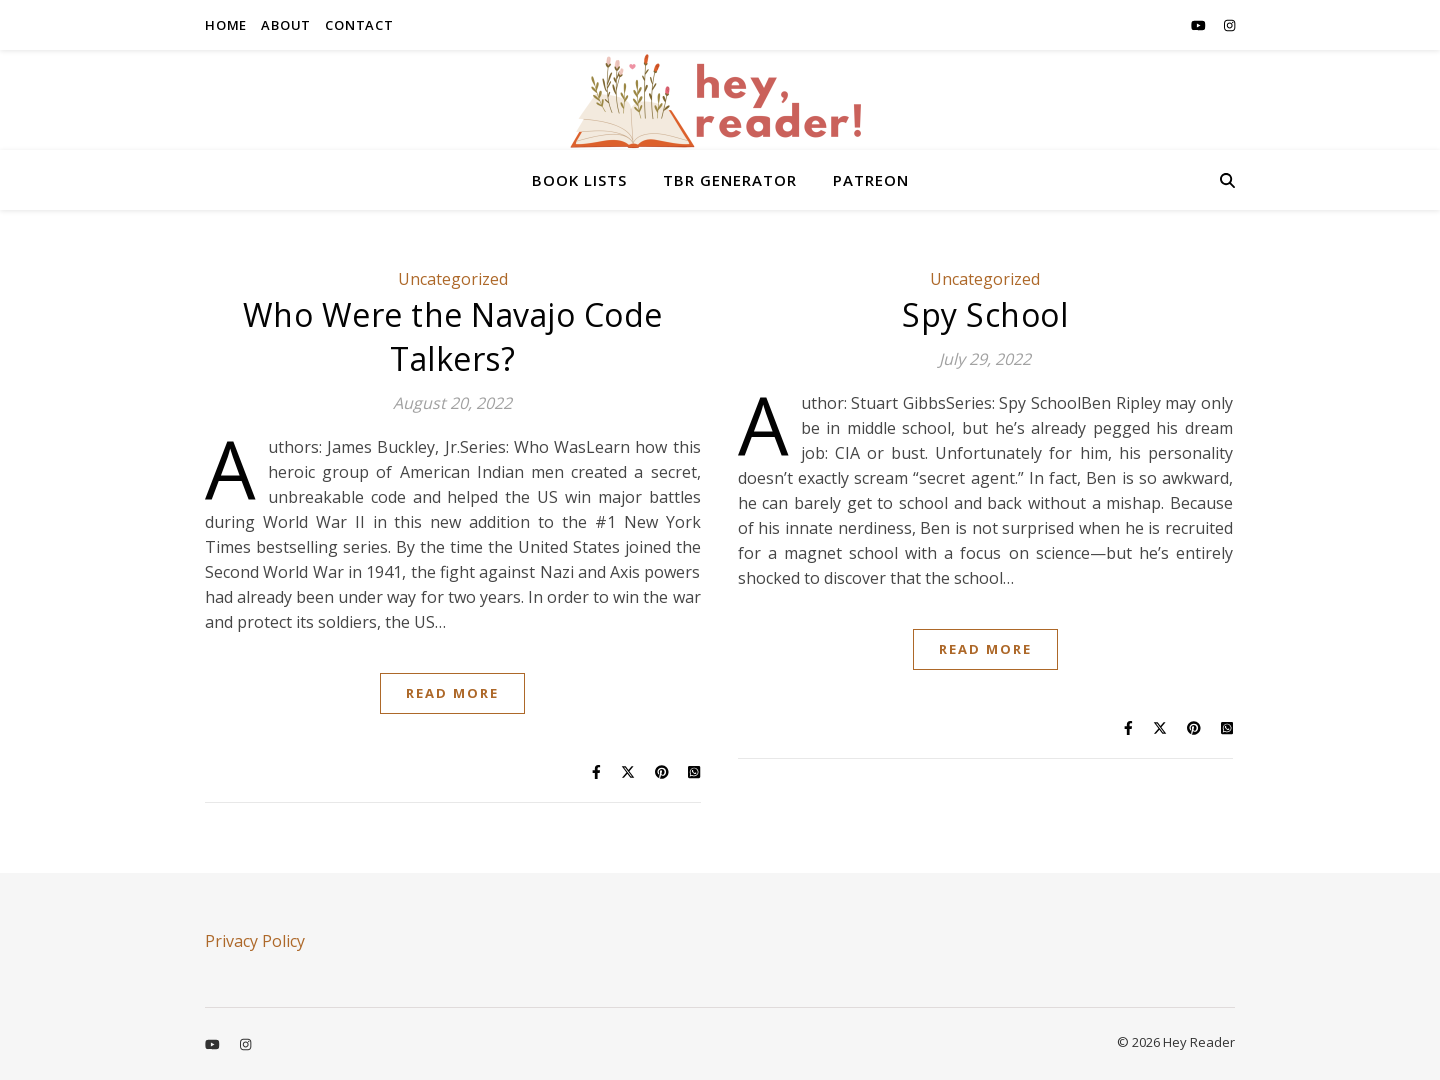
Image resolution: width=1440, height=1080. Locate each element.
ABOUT (286, 25)
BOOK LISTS (579, 180)
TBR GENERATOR (730, 180)
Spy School (985, 314)
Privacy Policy (255, 941)
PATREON (871, 180)
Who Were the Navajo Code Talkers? (453, 336)
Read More (452, 693)
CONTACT (359, 25)
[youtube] (1200, 25)
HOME (226, 25)
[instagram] (1229, 25)
